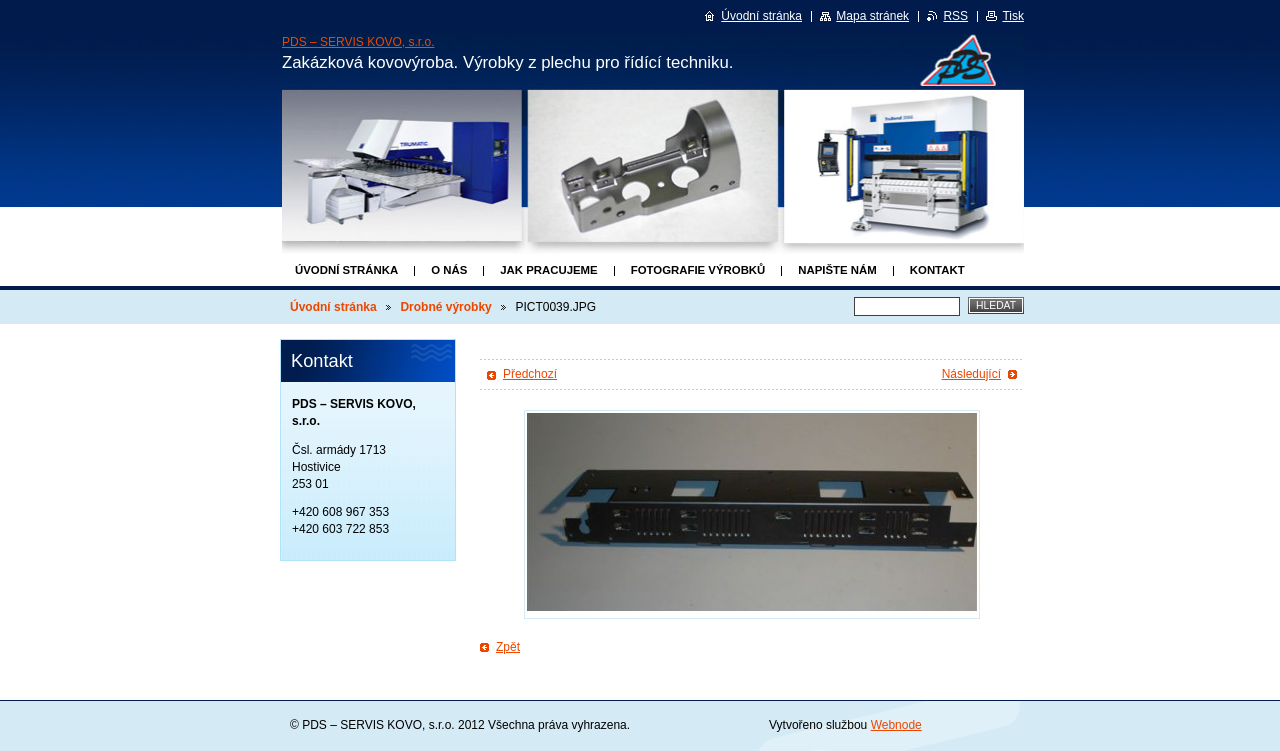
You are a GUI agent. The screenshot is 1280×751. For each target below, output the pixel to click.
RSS (955, 16)
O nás (449, 270)
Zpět (508, 647)
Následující (971, 374)
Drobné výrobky (445, 307)
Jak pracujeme (548, 270)
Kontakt (937, 270)
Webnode (896, 725)
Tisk (1013, 16)
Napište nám (837, 270)
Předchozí (530, 374)
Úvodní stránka (346, 270)
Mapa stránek (872, 16)
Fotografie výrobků (698, 270)
